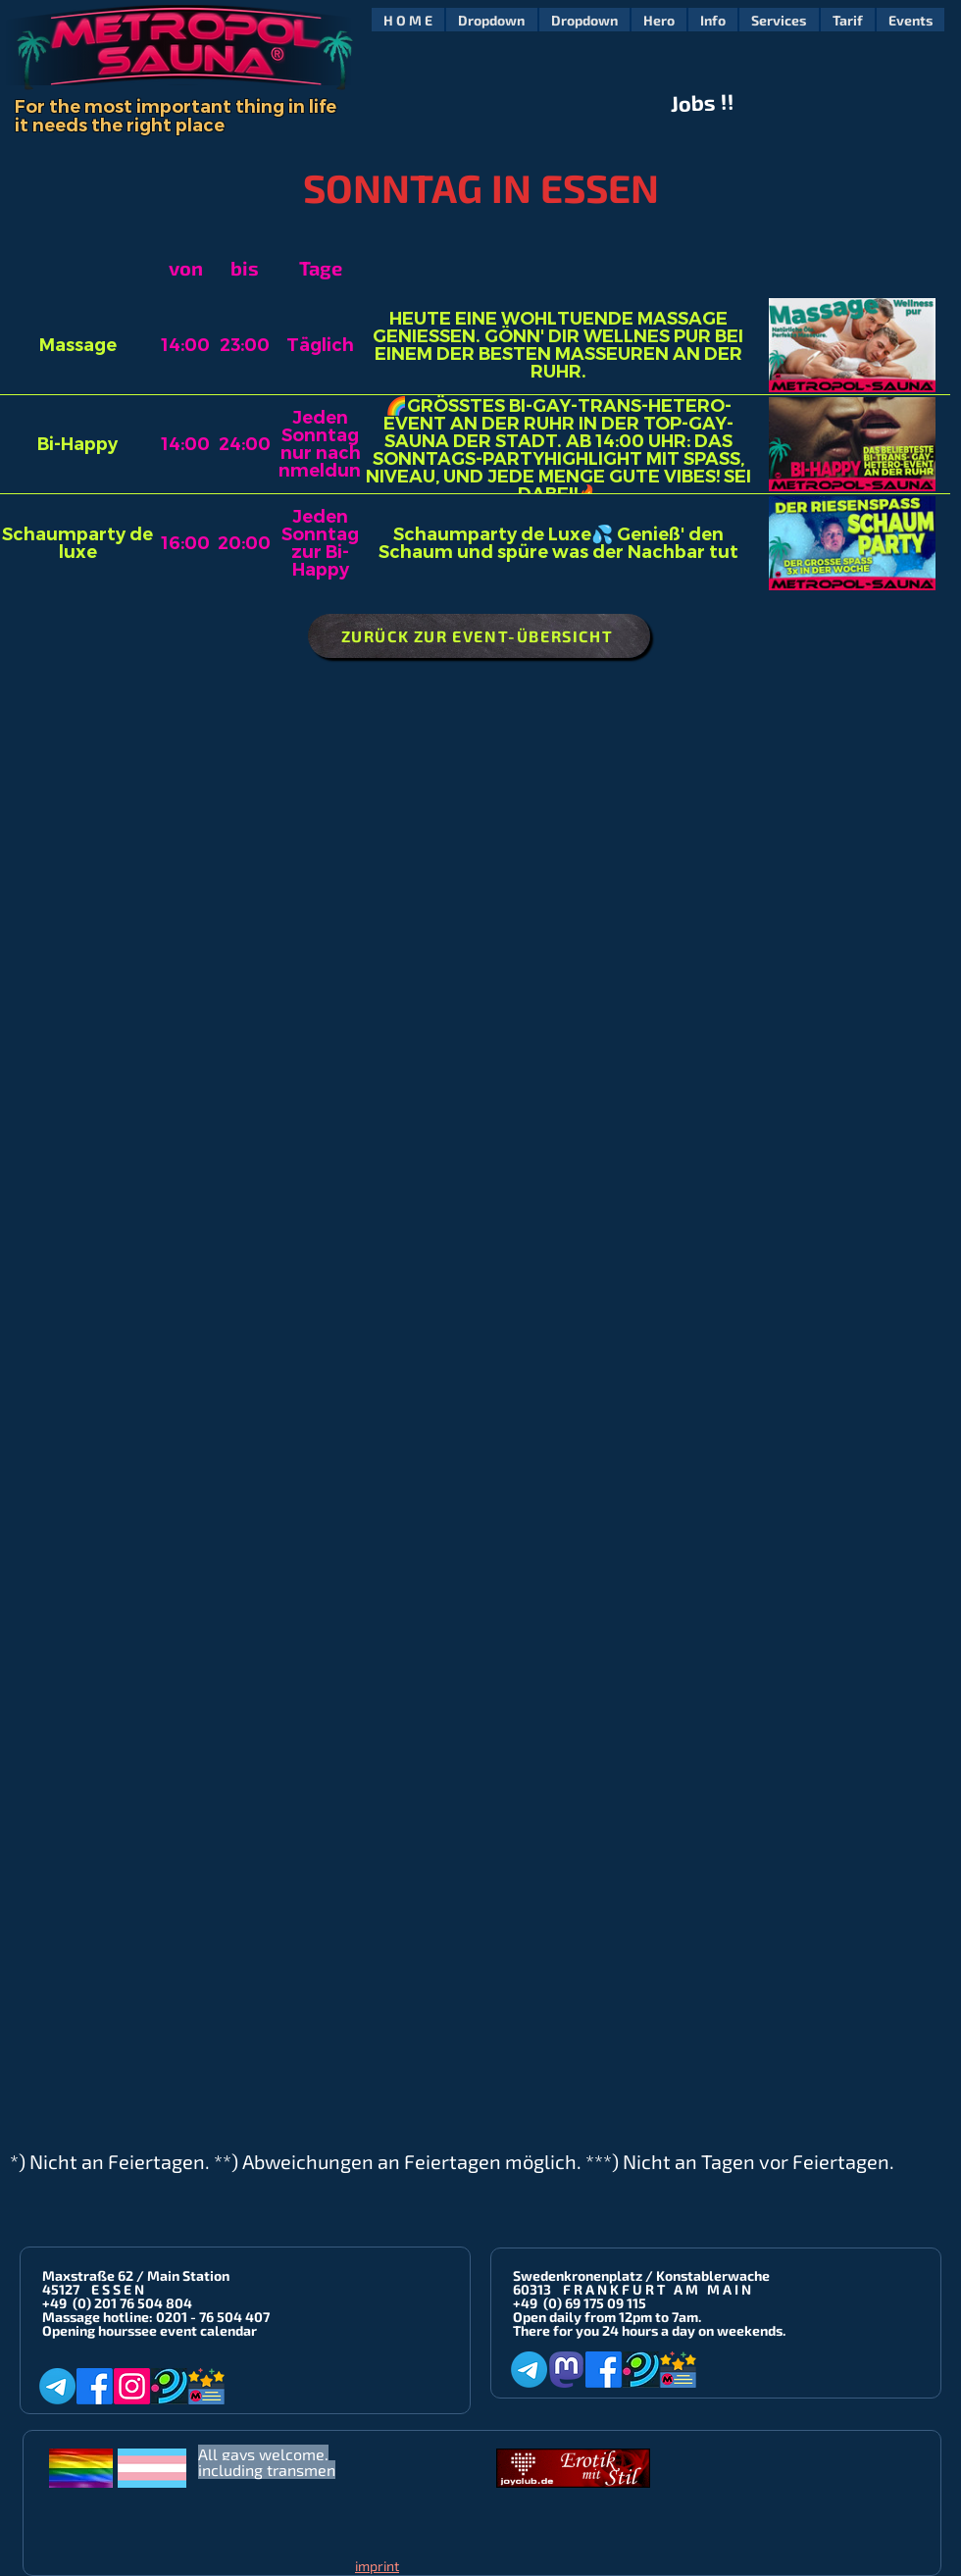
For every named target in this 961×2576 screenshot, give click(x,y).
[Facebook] (94, 2386)
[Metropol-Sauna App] (206, 2386)
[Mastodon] (566, 2369)
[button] (491, 19)
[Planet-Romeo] (169, 2386)
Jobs (694, 103)
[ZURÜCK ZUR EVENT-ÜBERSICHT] (479, 636)
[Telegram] (57, 2386)
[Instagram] (132, 2386)
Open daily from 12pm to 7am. (607, 2316)
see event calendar (195, 2330)
